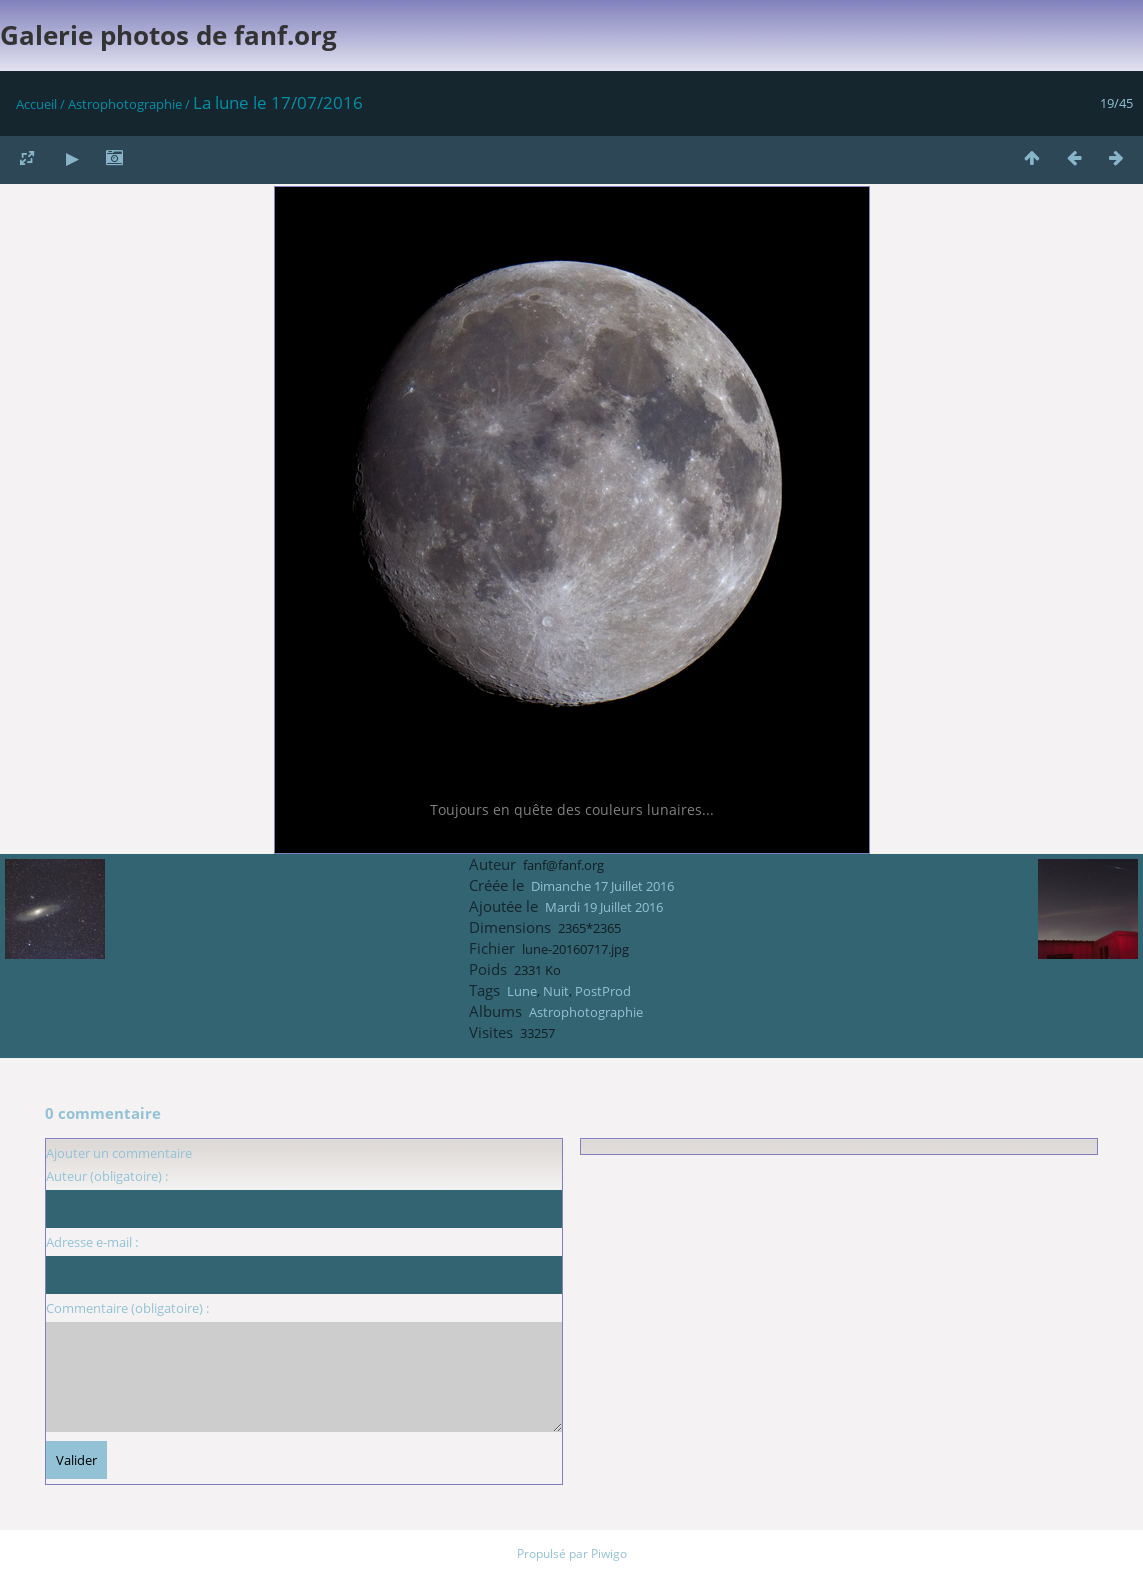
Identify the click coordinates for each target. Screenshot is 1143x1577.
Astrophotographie (125, 104)
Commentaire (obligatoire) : (127, 1308)
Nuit (556, 991)
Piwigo (609, 1553)
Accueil (36, 104)
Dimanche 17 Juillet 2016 (602, 886)
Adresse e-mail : (92, 1242)
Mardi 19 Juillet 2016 (604, 907)
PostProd (603, 991)
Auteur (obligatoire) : (107, 1176)
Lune (522, 991)
